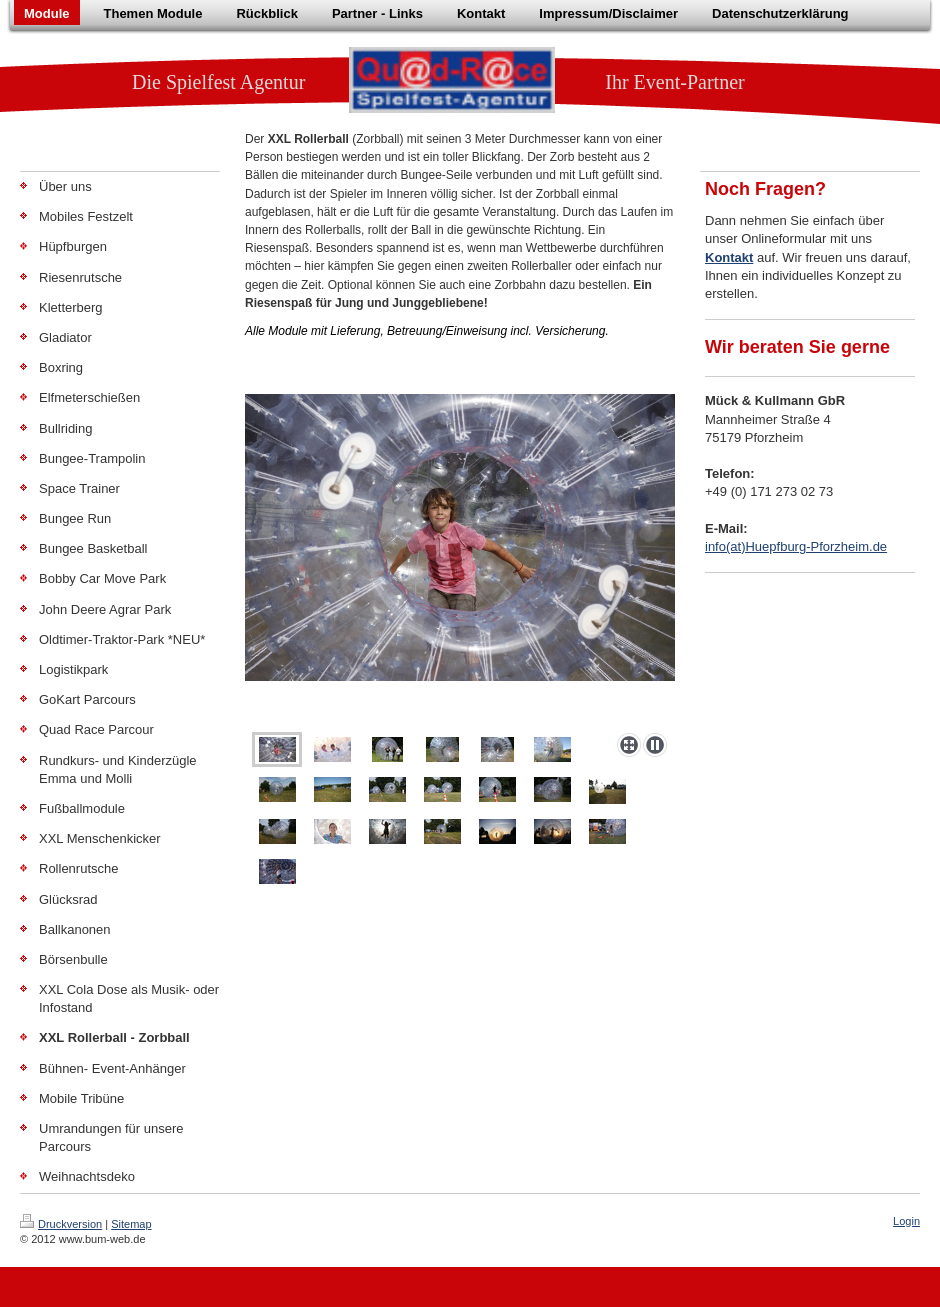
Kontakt (729, 257)
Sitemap (131, 1224)
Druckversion (61, 1224)
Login (906, 1221)
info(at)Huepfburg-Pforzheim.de (796, 546)
